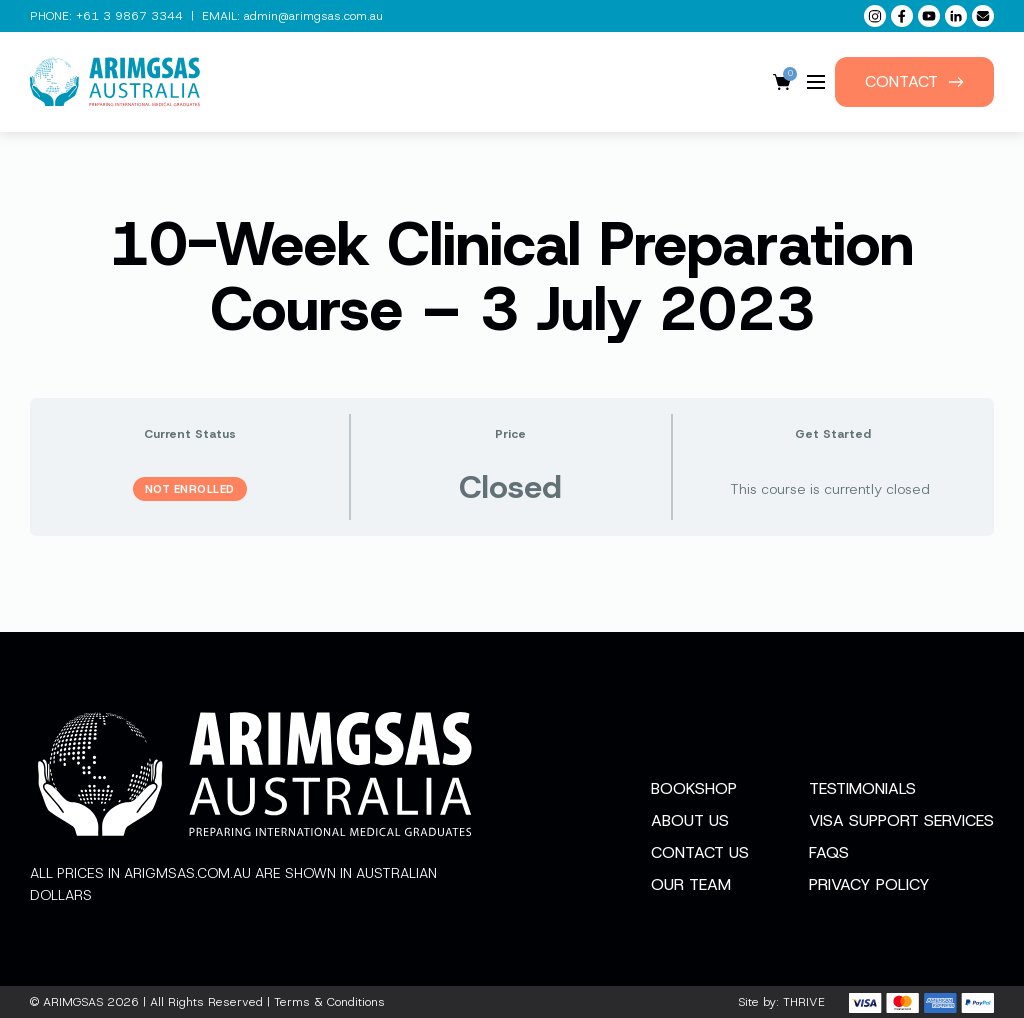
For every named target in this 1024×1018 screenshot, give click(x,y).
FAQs (829, 852)
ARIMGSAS (73, 1002)
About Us (690, 820)
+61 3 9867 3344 (129, 16)
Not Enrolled (190, 489)
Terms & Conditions (329, 1002)
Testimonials (862, 788)
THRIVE (804, 1002)
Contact (914, 81)
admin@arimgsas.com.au (313, 16)
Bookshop (694, 788)
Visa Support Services (901, 820)
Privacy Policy (869, 884)
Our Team (691, 884)
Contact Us (700, 852)
